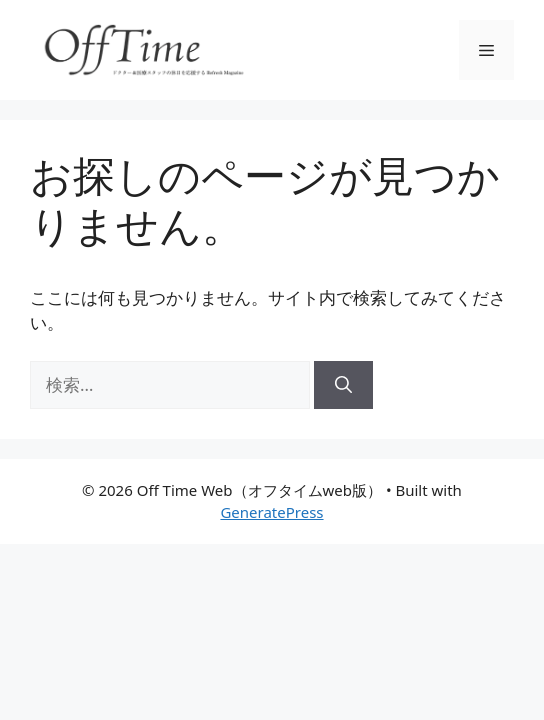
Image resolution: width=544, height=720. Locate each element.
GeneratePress (271, 512)
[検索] (343, 385)
